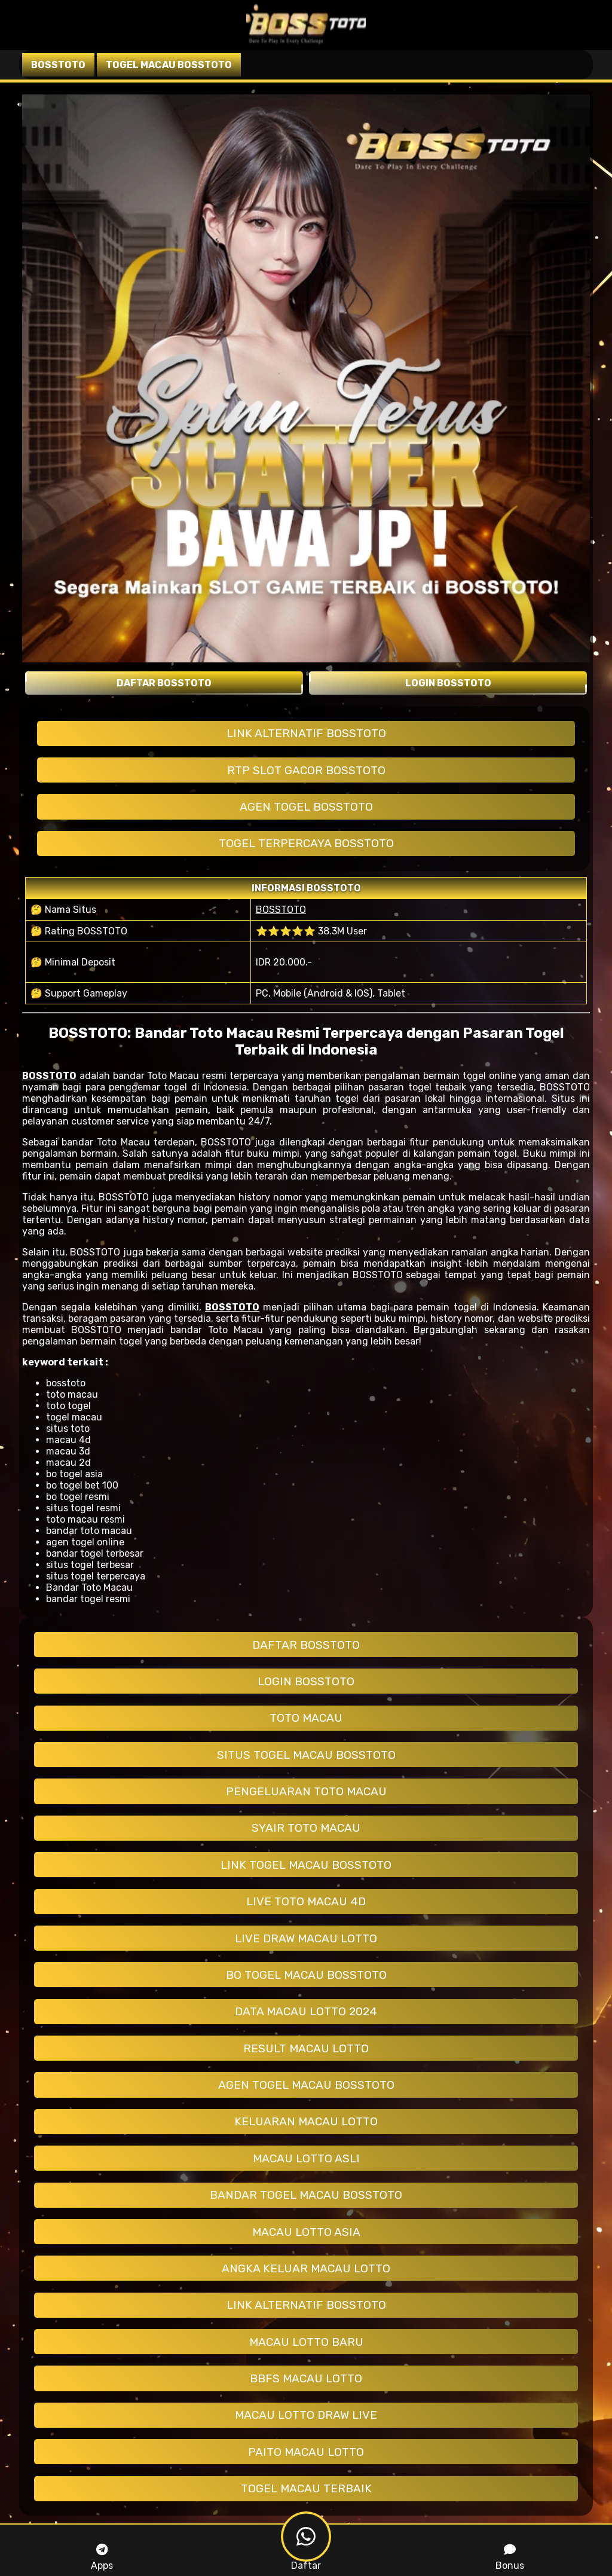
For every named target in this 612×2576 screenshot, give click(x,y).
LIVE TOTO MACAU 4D (306, 1901)
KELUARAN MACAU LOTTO (306, 2121)
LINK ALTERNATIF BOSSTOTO (306, 733)
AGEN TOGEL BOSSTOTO (306, 807)
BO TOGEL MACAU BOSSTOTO (306, 1975)
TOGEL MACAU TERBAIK (306, 2488)
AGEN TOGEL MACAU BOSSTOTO (306, 2085)
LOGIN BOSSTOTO (306, 1681)
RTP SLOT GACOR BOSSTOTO (306, 770)
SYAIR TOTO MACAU (306, 1828)
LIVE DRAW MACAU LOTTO (306, 1938)
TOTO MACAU (306, 1718)
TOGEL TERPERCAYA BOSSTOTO (306, 843)
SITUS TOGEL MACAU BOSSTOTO (306, 1755)
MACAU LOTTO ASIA (306, 2232)
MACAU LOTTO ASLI (306, 2158)
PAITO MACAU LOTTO (306, 2452)
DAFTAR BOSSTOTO (306, 1645)
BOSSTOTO (281, 909)
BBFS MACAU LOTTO (306, 2378)
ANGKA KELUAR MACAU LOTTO (306, 2268)
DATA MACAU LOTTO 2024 (306, 2011)
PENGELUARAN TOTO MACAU (306, 1791)
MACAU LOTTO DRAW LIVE (306, 2415)
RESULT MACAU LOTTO (306, 2048)
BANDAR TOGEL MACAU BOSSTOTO (306, 2195)
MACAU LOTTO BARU (306, 2342)
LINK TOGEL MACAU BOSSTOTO (306, 1865)
